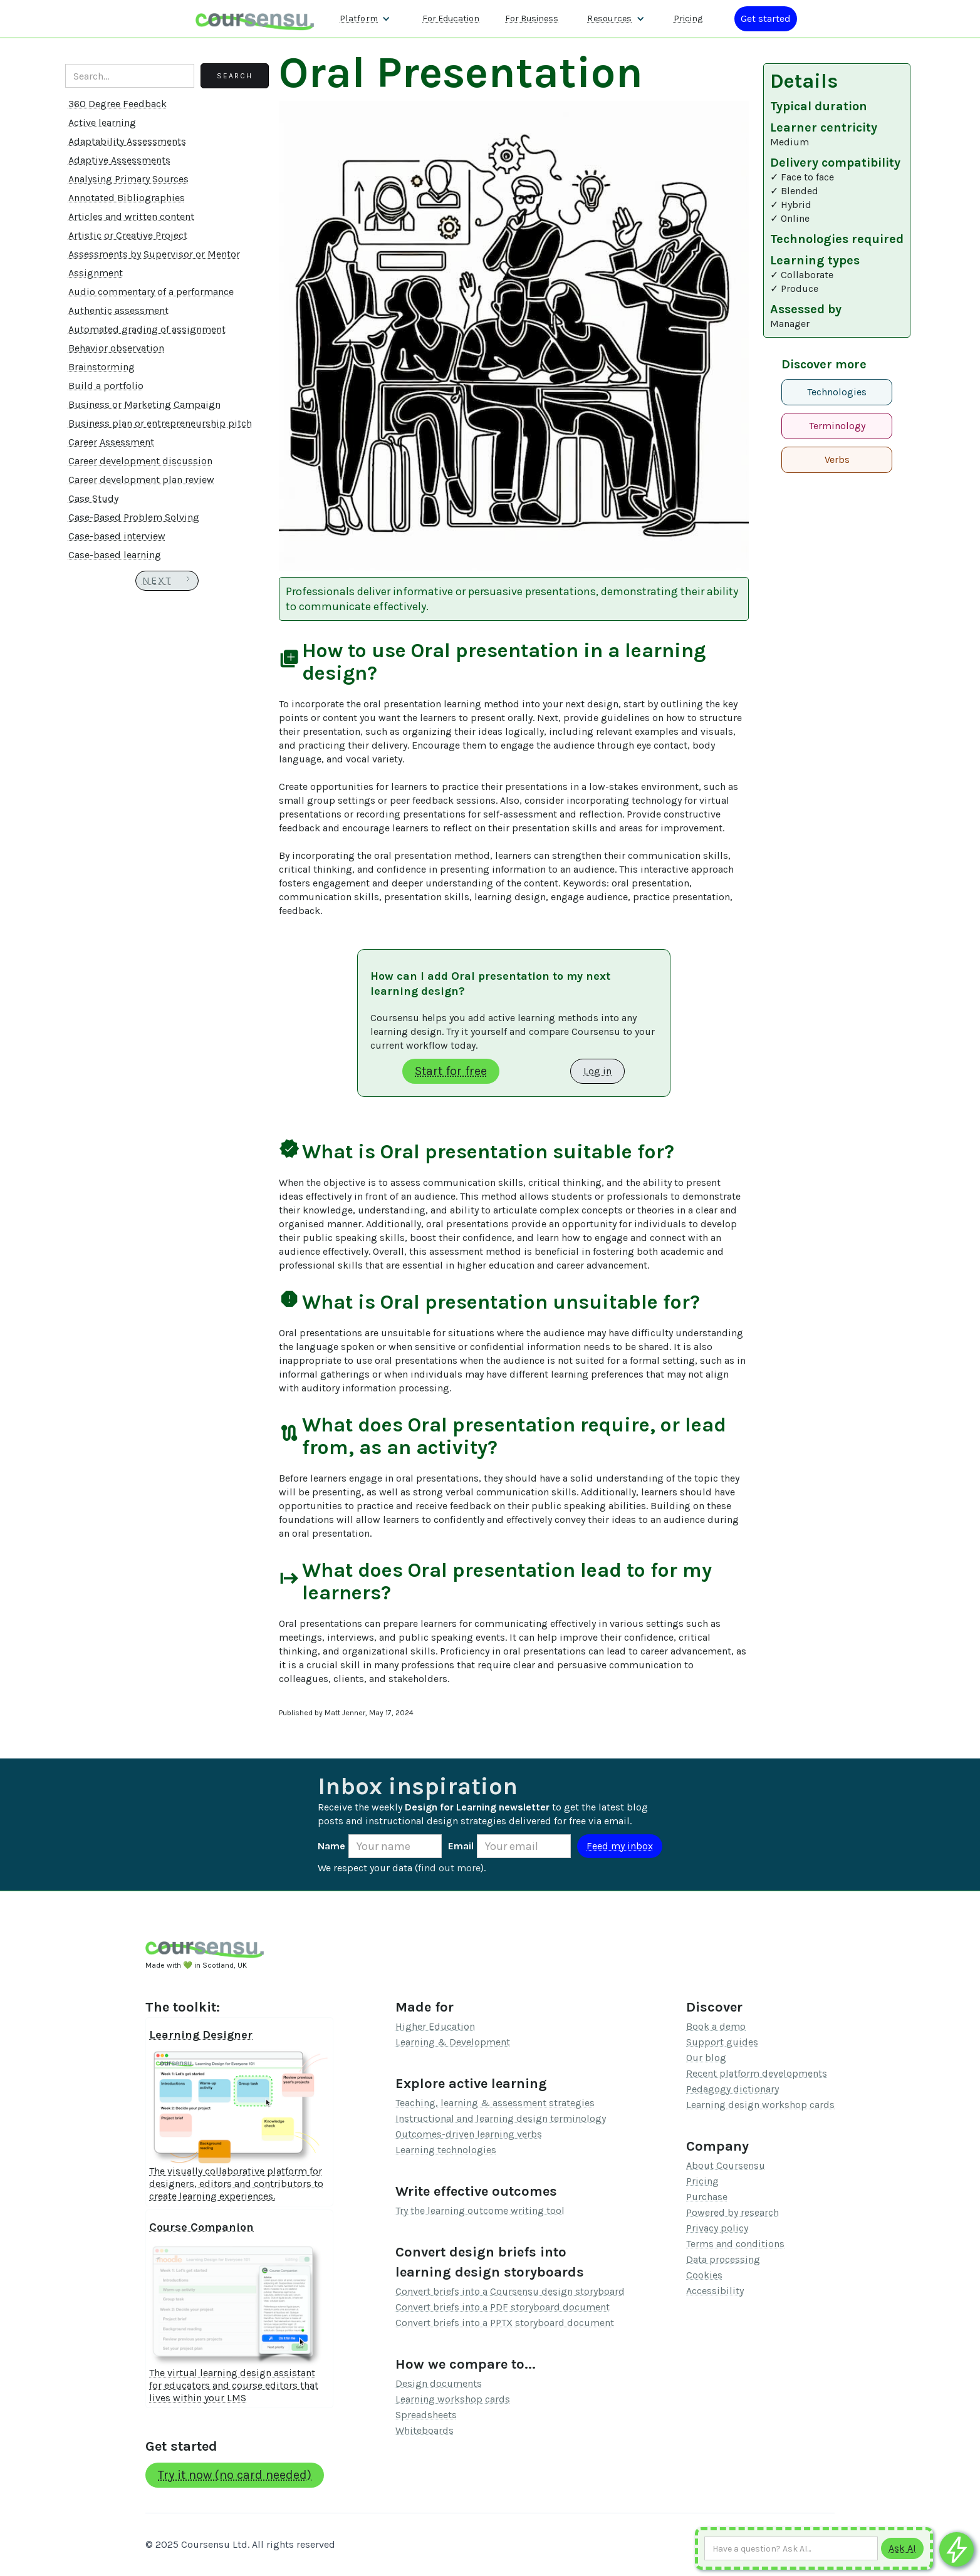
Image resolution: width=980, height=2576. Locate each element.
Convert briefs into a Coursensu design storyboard (510, 2291)
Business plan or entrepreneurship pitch (160, 423)
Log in (597, 1071)
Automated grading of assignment (147, 329)
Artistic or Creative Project (127, 235)
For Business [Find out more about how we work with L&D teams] (531, 18)
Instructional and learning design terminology (500, 2118)
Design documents (438, 2383)
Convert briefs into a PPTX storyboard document (504, 2323)
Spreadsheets (426, 2415)
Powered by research (732, 2212)
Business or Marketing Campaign (144, 404)
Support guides (722, 2042)
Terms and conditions (735, 2244)
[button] (365, 18)
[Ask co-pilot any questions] (956, 2549)
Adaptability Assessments (127, 141)
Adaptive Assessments (119, 160)
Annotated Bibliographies (126, 198)
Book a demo (716, 2026)
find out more (449, 1868)
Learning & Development (452, 2042)
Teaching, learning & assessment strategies (495, 2103)
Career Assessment (111, 442)
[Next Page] (167, 581)
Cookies (704, 2275)
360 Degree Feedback (117, 104)
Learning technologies (445, 2150)
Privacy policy (717, 2228)
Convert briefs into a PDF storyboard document (502, 2307)
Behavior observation (116, 348)
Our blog (706, 2058)
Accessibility (715, 2291)
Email (461, 1846)
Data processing (723, 2259)
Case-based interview (116, 536)
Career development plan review (141, 480)
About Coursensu (725, 2165)
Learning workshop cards (452, 2399)
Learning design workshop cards (760, 2105)
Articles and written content (131, 216)
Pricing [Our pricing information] (688, 18)
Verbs (837, 459)
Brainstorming (101, 367)
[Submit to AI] (902, 2548)
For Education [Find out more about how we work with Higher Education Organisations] (450, 18)
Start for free (451, 1071)
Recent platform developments (756, 2073)
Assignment (95, 273)
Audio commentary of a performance (151, 292)
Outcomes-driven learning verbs (468, 2134)
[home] (255, 18)
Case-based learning (114, 555)
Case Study (93, 498)
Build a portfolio (105, 386)
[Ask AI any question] (791, 2548)
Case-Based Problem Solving (133, 517)
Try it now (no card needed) (234, 2475)
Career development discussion (140, 461)
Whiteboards (424, 2430)
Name (331, 1846)
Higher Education (435, 2026)
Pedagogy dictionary (732, 2089)
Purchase (706, 2197)
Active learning (102, 122)
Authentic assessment (118, 310)
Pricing (702, 2181)
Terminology (837, 426)
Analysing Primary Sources (128, 179)
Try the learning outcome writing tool (480, 2210)
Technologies (837, 392)
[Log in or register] (765, 18)
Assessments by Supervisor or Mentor (154, 254)
